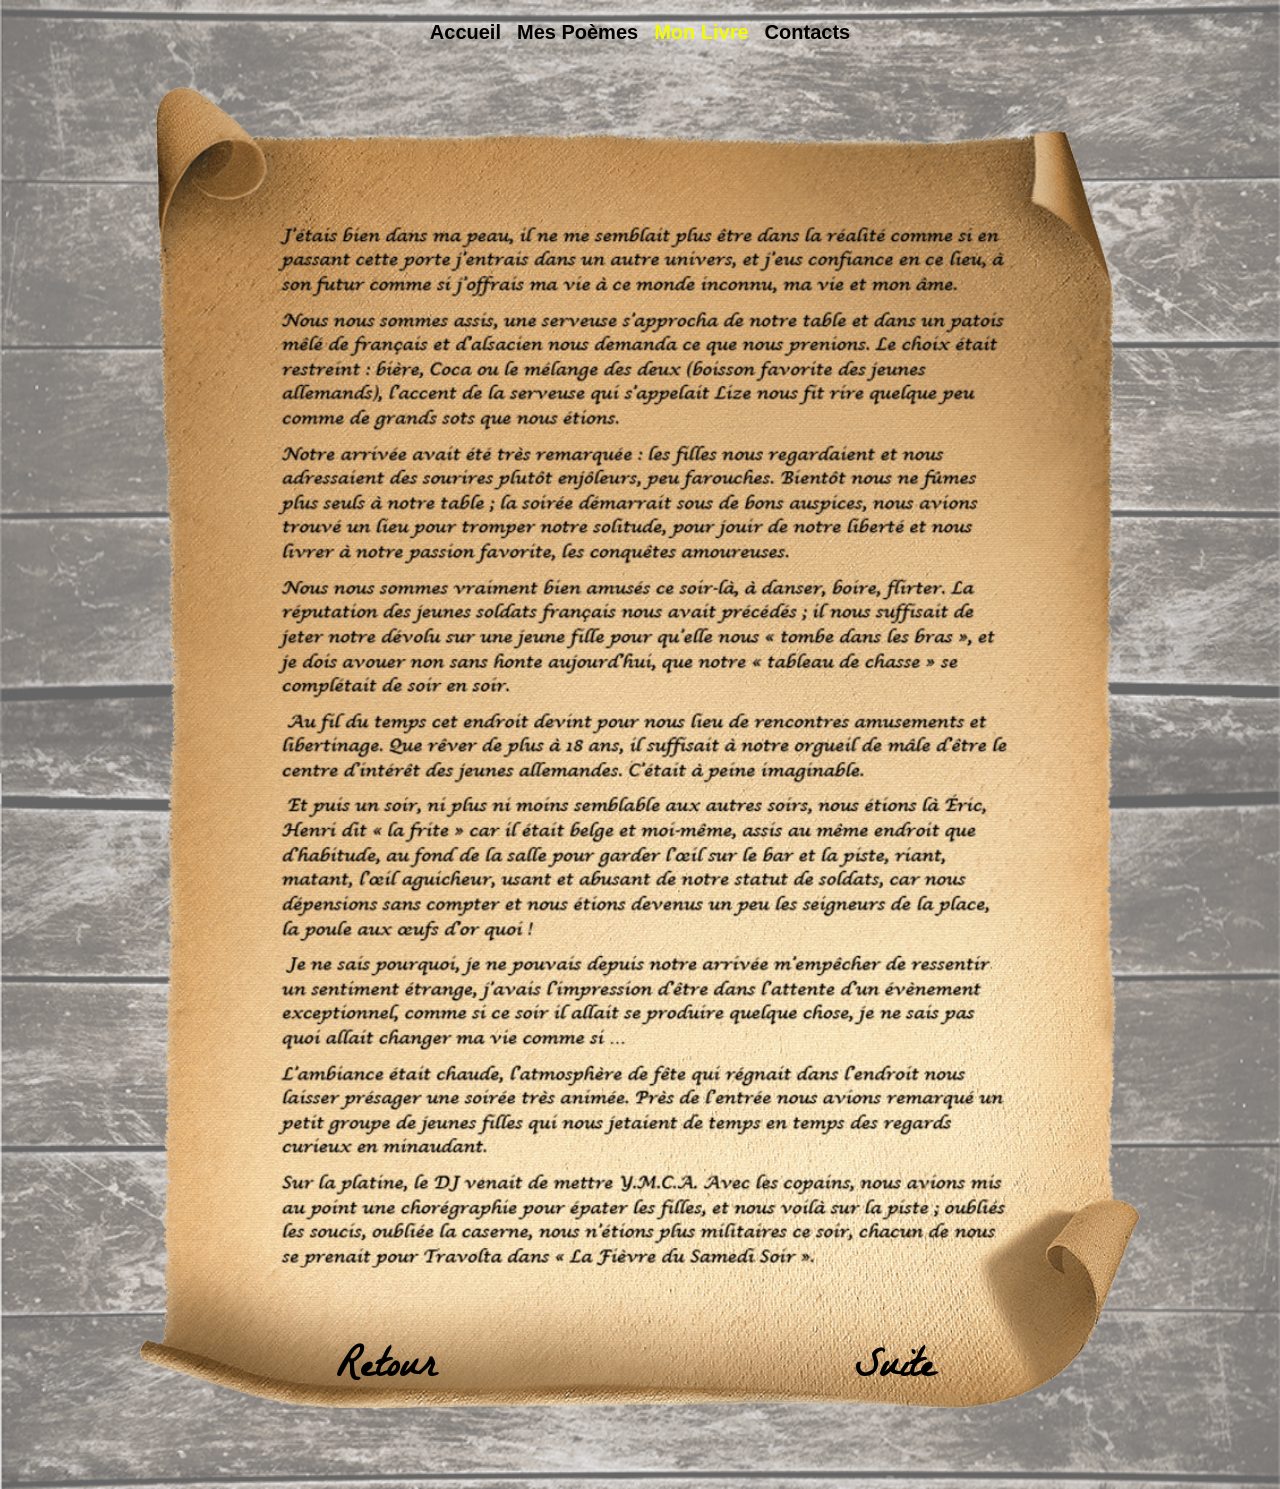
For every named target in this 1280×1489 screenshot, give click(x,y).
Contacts (808, 32)
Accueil (465, 32)
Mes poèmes (577, 32)
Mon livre (701, 32)
